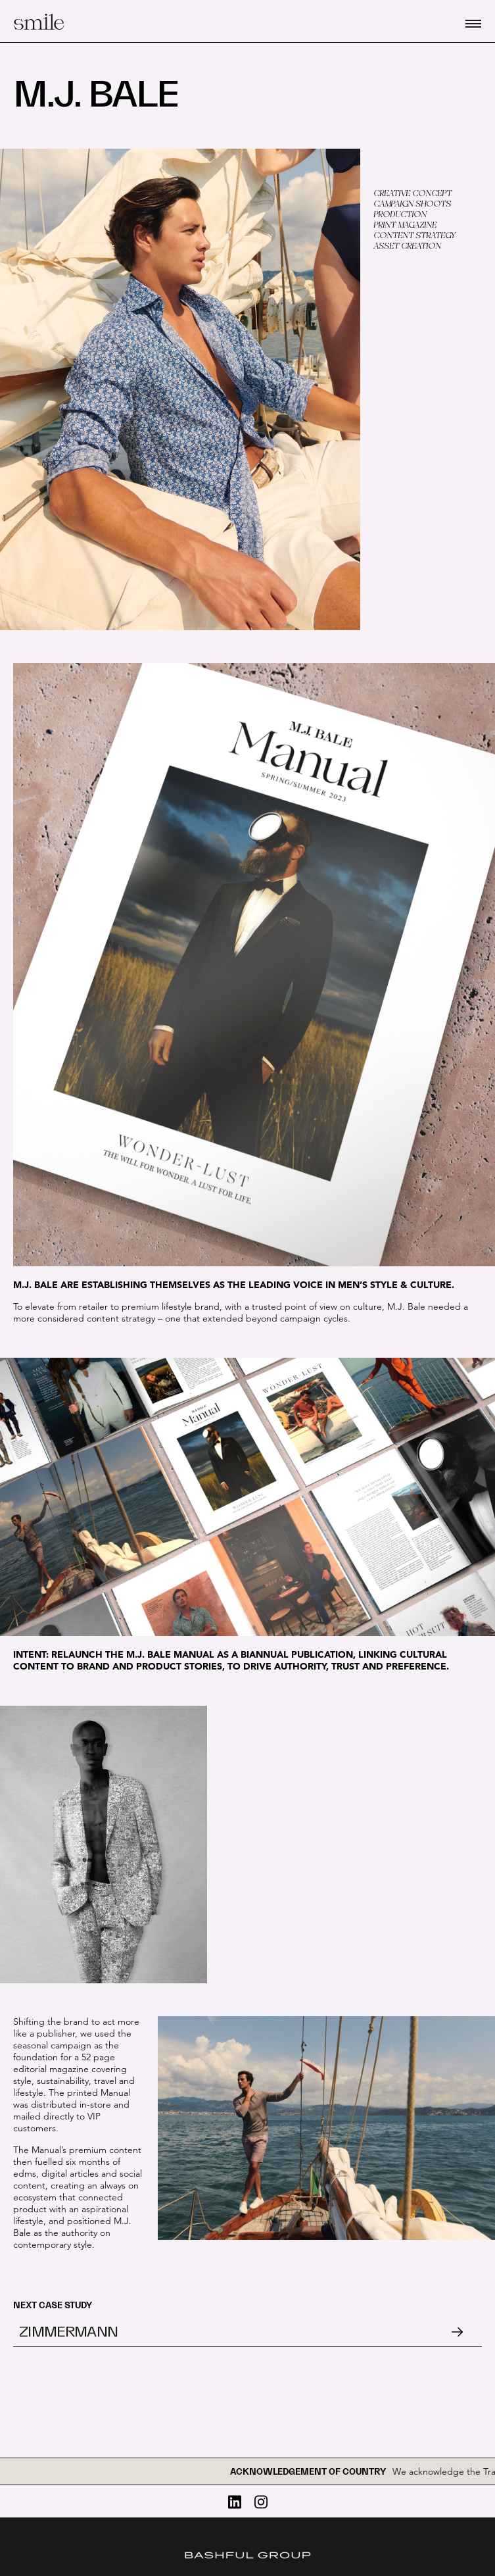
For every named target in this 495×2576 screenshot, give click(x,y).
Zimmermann (68, 2331)
